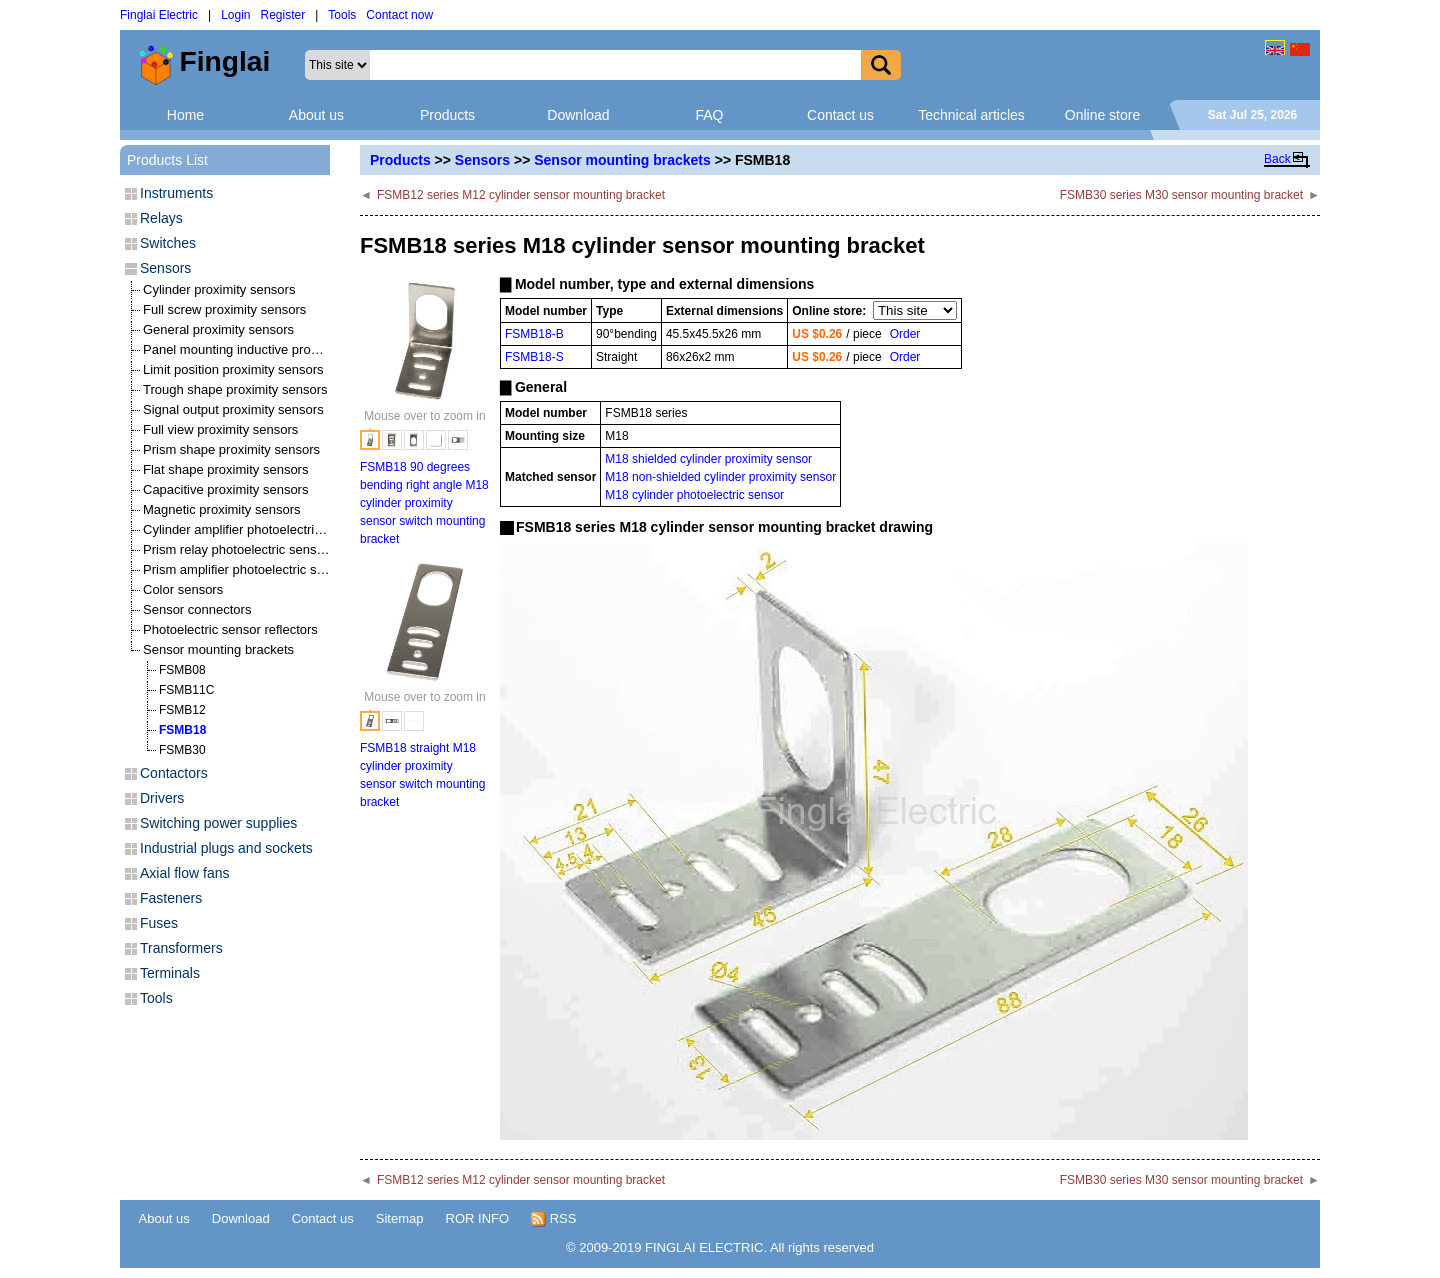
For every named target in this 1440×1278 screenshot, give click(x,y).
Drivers (162, 798)
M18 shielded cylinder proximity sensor (708, 459)
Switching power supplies (218, 823)
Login (235, 15)
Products (447, 115)
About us (316, 115)
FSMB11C (186, 690)
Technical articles (971, 115)
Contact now (399, 15)
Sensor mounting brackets (622, 160)
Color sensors (183, 589)
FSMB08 (182, 670)
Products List (167, 160)
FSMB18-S (534, 357)
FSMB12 (182, 710)
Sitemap (400, 1218)
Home (185, 115)
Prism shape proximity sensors (231, 449)
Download (578, 115)
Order (905, 334)
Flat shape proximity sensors (225, 469)
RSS (553, 1219)
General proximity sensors (218, 329)
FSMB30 (182, 750)
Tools (342, 15)
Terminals (170, 973)
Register (283, 15)
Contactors (174, 773)
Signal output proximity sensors (233, 409)
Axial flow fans (184, 873)
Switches (168, 243)
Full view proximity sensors (220, 429)
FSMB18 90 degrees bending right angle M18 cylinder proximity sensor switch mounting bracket (424, 503)
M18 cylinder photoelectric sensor (694, 495)
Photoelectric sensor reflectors (230, 629)
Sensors (482, 160)
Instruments (176, 193)
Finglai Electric (159, 15)
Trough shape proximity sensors (235, 389)
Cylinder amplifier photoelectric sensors (256, 529)
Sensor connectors (197, 609)
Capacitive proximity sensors (225, 489)
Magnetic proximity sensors (222, 509)
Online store (1102, 115)
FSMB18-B (534, 334)
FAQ (709, 115)
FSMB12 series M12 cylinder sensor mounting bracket (521, 195)
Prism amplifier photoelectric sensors (249, 569)
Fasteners (171, 898)
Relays (161, 218)
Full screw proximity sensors (224, 309)
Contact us (840, 115)
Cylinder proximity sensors (219, 289)
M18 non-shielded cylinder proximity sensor (720, 477)
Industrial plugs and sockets (226, 848)
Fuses (159, 923)
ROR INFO (478, 1218)
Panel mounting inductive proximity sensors (268, 349)
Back (1277, 159)
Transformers (181, 948)
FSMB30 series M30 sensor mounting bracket (1181, 195)
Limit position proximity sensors (233, 369)
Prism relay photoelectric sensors (238, 549)
